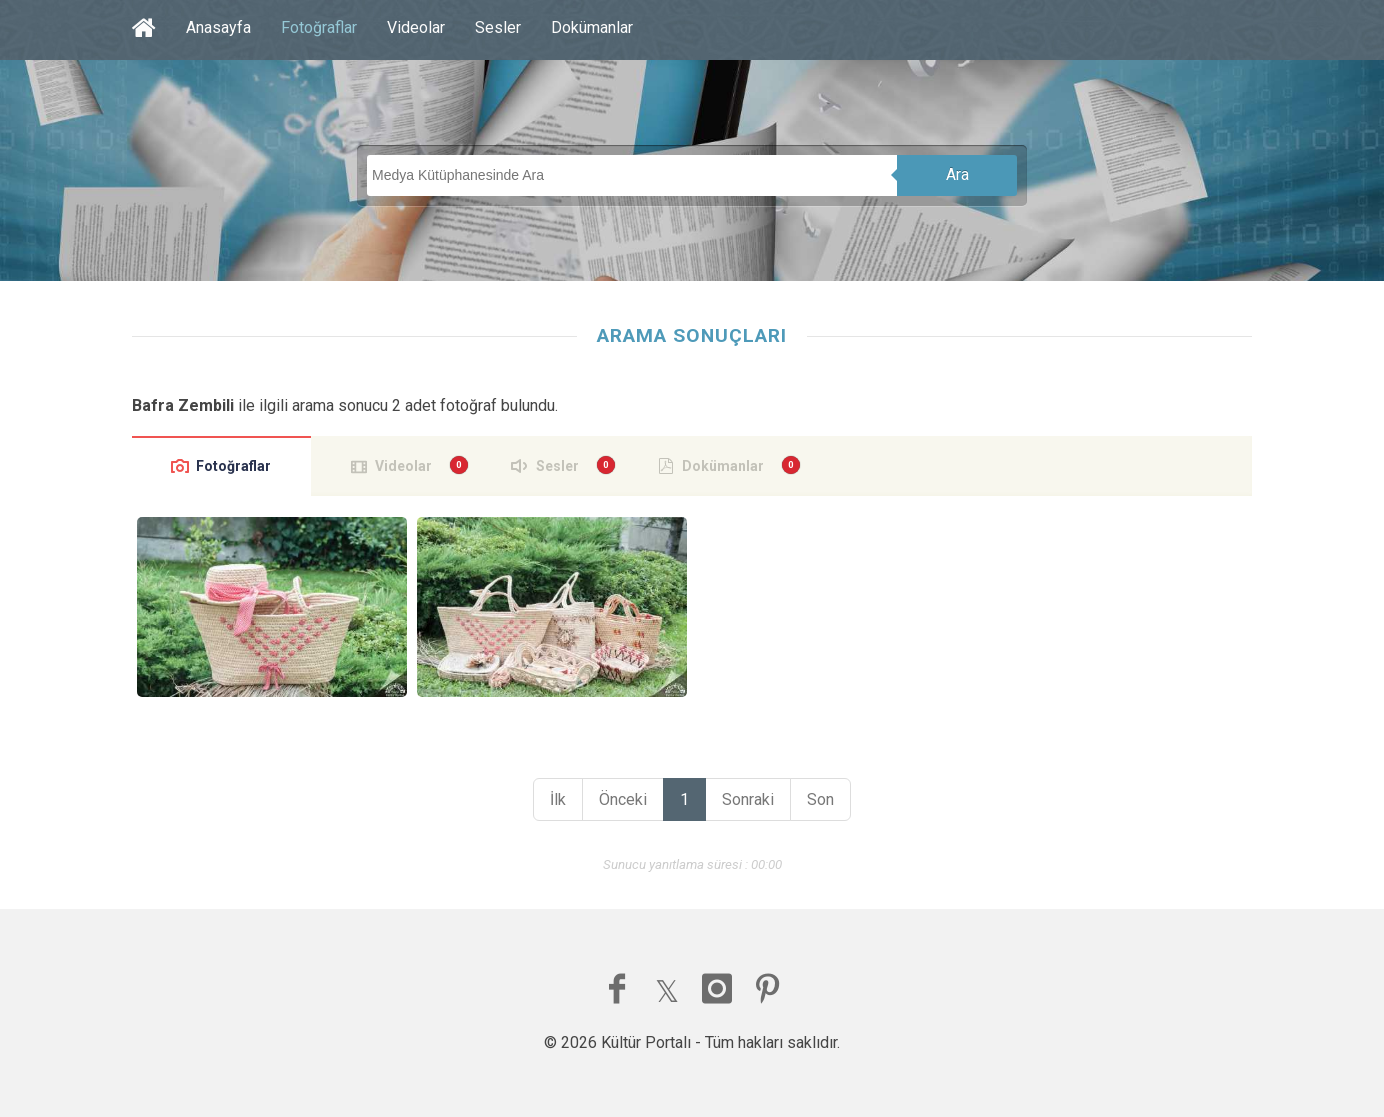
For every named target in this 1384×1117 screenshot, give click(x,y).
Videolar (416, 27)
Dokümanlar (592, 27)
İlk (558, 799)
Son (820, 799)
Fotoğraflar (319, 27)
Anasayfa (218, 27)
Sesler (498, 27)
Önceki (623, 799)
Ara (957, 174)
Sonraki (748, 799)
